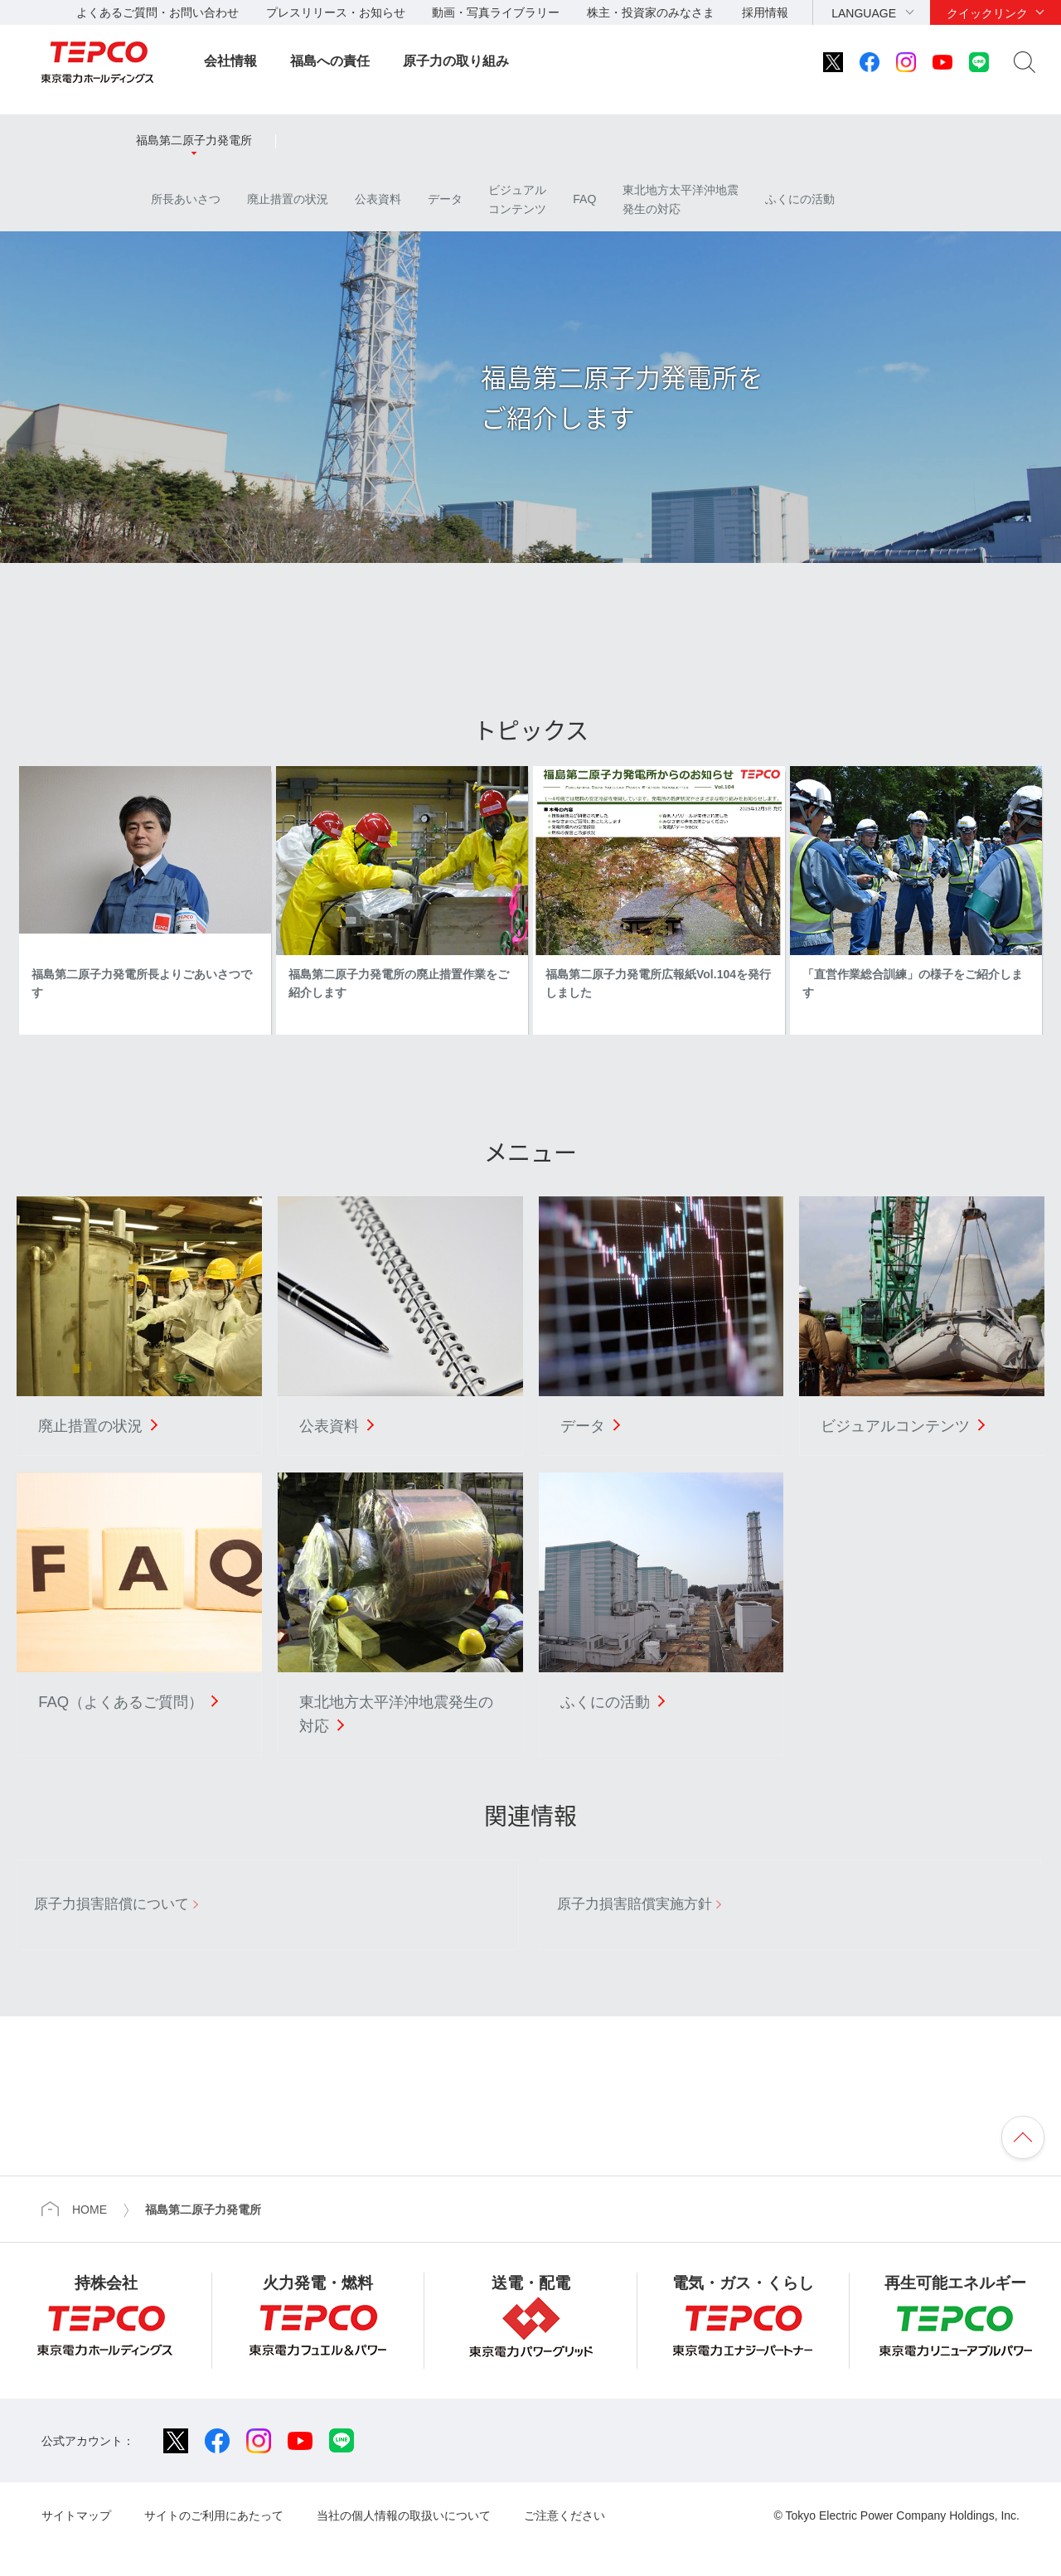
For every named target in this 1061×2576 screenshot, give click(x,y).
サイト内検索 (1024, 62)
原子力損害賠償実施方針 (634, 1904)
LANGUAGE (863, 13)
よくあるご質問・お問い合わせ (157, 12)
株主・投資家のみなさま (651, 12)
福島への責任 (330, 61)
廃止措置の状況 (287, 199)
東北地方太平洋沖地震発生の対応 (681, 199)
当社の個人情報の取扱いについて (404, 2515)
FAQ (584, 199)
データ (445, 199)
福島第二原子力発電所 (194, 140)
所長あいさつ (178, 199)
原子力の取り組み (456, 61)
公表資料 (378, 199)
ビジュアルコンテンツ (517, 199)
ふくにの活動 (800, 199)
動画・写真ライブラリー (496, 12)
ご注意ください (564, 2515)
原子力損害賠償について (111, 1904)
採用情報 (765, 12)
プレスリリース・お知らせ (335, 12)
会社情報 (230, 61)
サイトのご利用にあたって (213, 2515)
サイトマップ (76, 2515)
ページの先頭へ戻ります (1022, 2137)
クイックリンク (987, 13)
